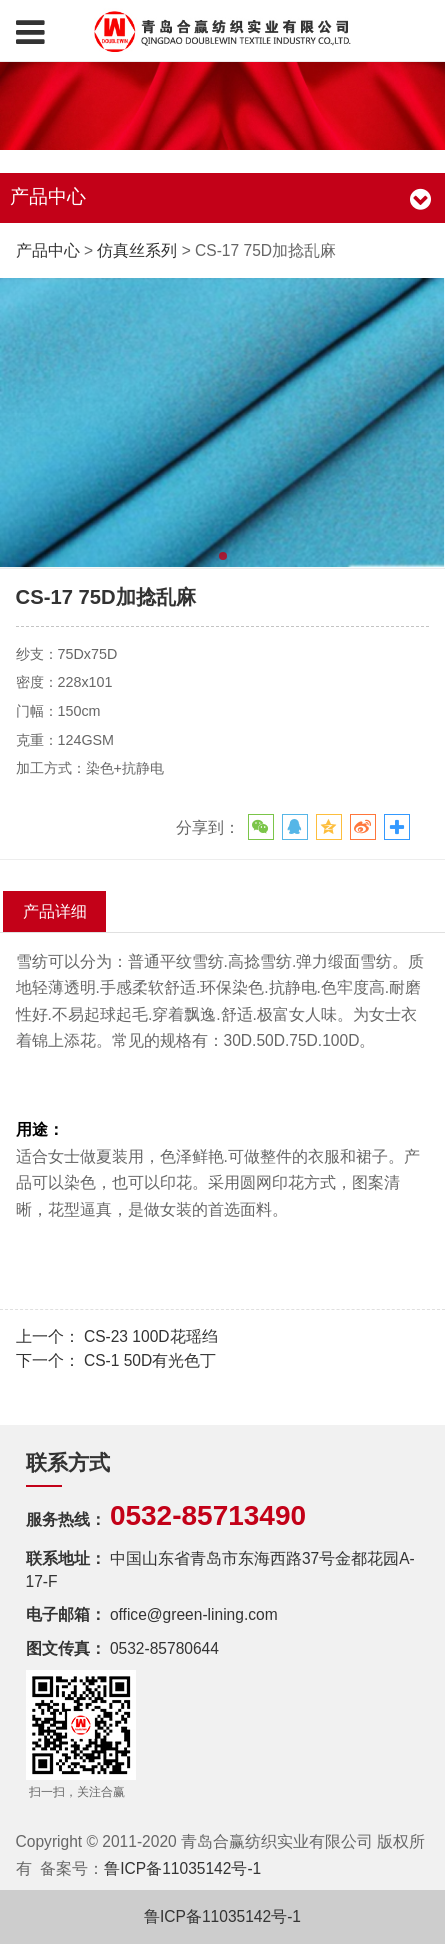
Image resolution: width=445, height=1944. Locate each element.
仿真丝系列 (137, 250)
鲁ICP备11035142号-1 (182, 1868)
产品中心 (48, 250)
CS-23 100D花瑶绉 (151, 1336)
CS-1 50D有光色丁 (150, 1360)
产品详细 (55, 911)
